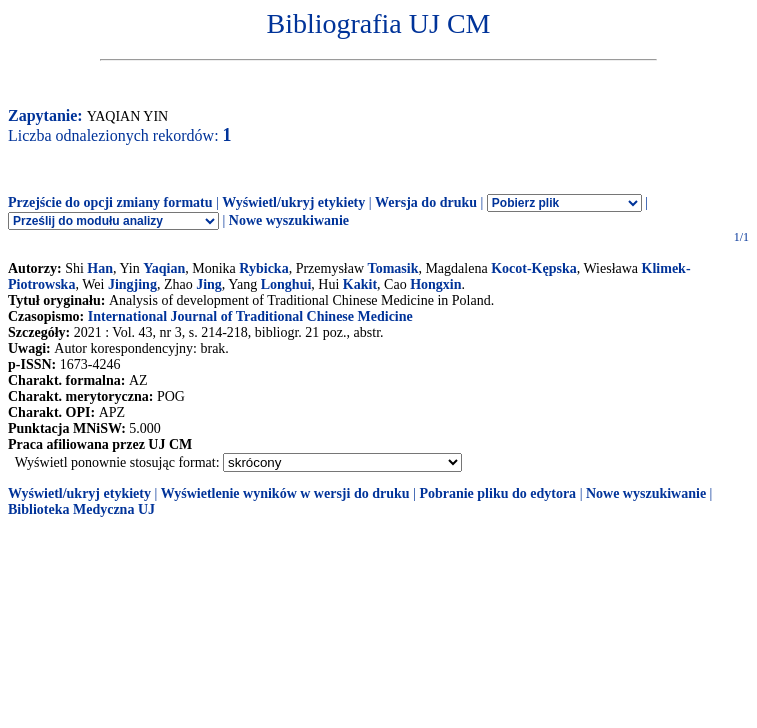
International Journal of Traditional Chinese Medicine (250, 316)
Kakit (360, 284)
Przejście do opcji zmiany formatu (110, 202)
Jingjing (132, 284)
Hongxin (435, 284)
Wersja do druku (426, 202)
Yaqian (164, 268)
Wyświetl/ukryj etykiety (293, 202)
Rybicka (263, 268)
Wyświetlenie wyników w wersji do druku (285, 493)
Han (100, 268)
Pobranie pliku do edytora (497, 493)
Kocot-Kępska (534, 268)
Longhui (286, 284)
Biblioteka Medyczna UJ (81, 509)
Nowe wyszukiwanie (289, 220)
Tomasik (393, 268)
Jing (209, 284)
